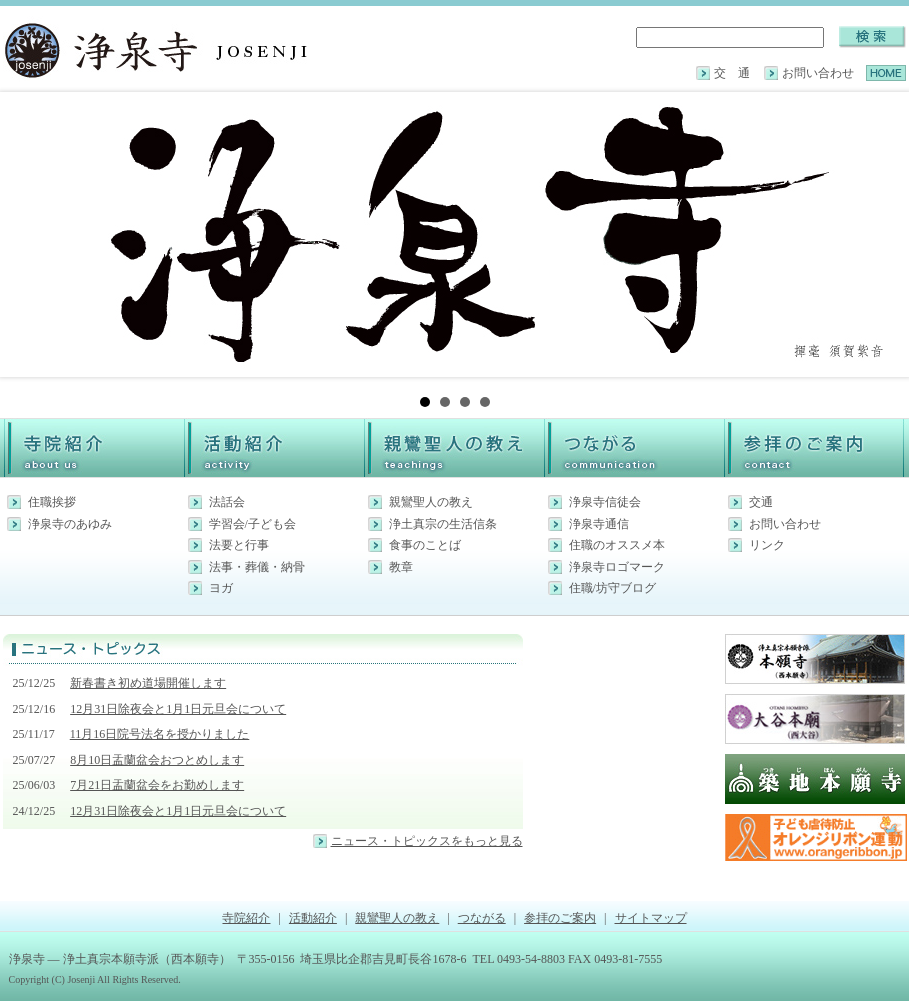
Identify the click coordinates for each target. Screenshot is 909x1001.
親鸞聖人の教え (431, 502)
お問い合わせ (818, 73)
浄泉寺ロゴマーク (617, 567)
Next (881, 235)
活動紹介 (313, 918)
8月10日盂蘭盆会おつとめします (157, 760)
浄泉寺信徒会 (605, 502)
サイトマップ (651, 918)
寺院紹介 (246, 918)
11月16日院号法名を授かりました (160, 734)
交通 (761, 502)
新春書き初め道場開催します (148, 683)
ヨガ (221, 588)
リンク (767, 545)
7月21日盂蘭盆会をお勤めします (157, 785)
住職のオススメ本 (617, 545)
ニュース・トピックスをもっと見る (427, 841)
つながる (482, 918)
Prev (29, 235)
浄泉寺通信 (599, 524)
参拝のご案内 (560, 918)
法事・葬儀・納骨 (257, 567)
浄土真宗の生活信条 (443, 524)
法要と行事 (239, 545)
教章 (401, 567)
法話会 (227, 502)
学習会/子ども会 (252, 524)
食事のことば (425, 545)
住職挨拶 (52, 502)
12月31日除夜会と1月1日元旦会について (178, 709)
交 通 (732, 73)
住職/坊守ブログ (612, 588)
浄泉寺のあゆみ (70, 524)
